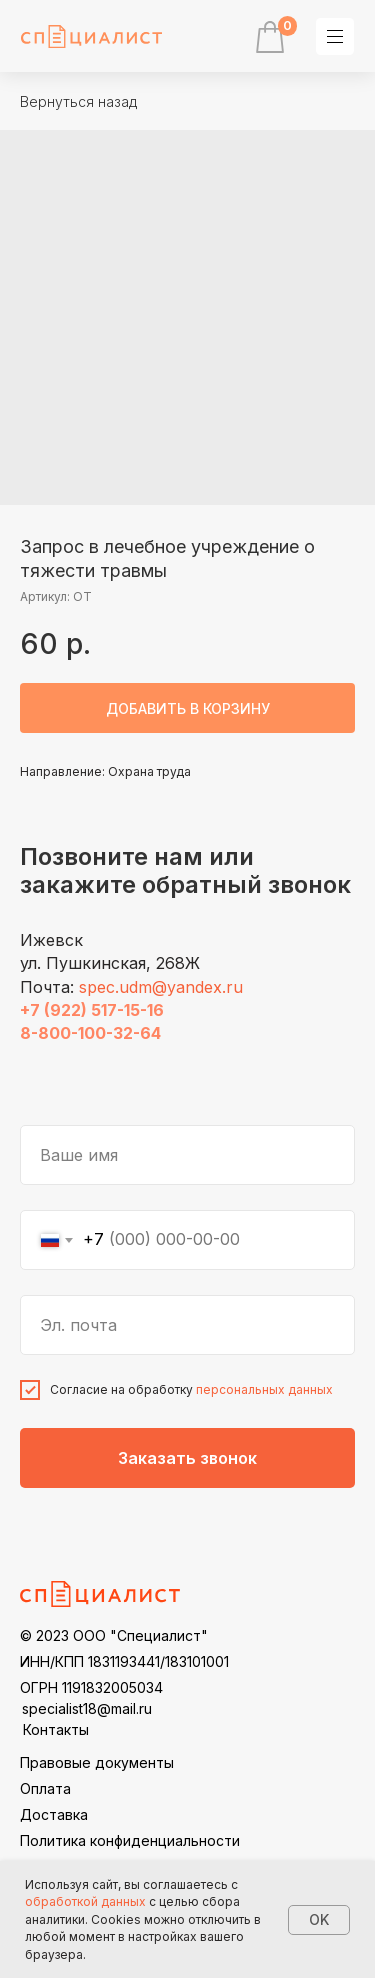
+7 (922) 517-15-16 (92, 1010)
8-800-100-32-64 (90, 1033)
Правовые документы (97, 1762)
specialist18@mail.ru (87, 1708)
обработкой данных (85, 1901)
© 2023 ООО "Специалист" (114, 1635)
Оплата (45, 1788)
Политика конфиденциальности (130, 1840)
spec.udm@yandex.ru (161, 987)
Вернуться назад (78, 101)
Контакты (56, 1729)
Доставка (54, 1814)
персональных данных (264, 1389)
